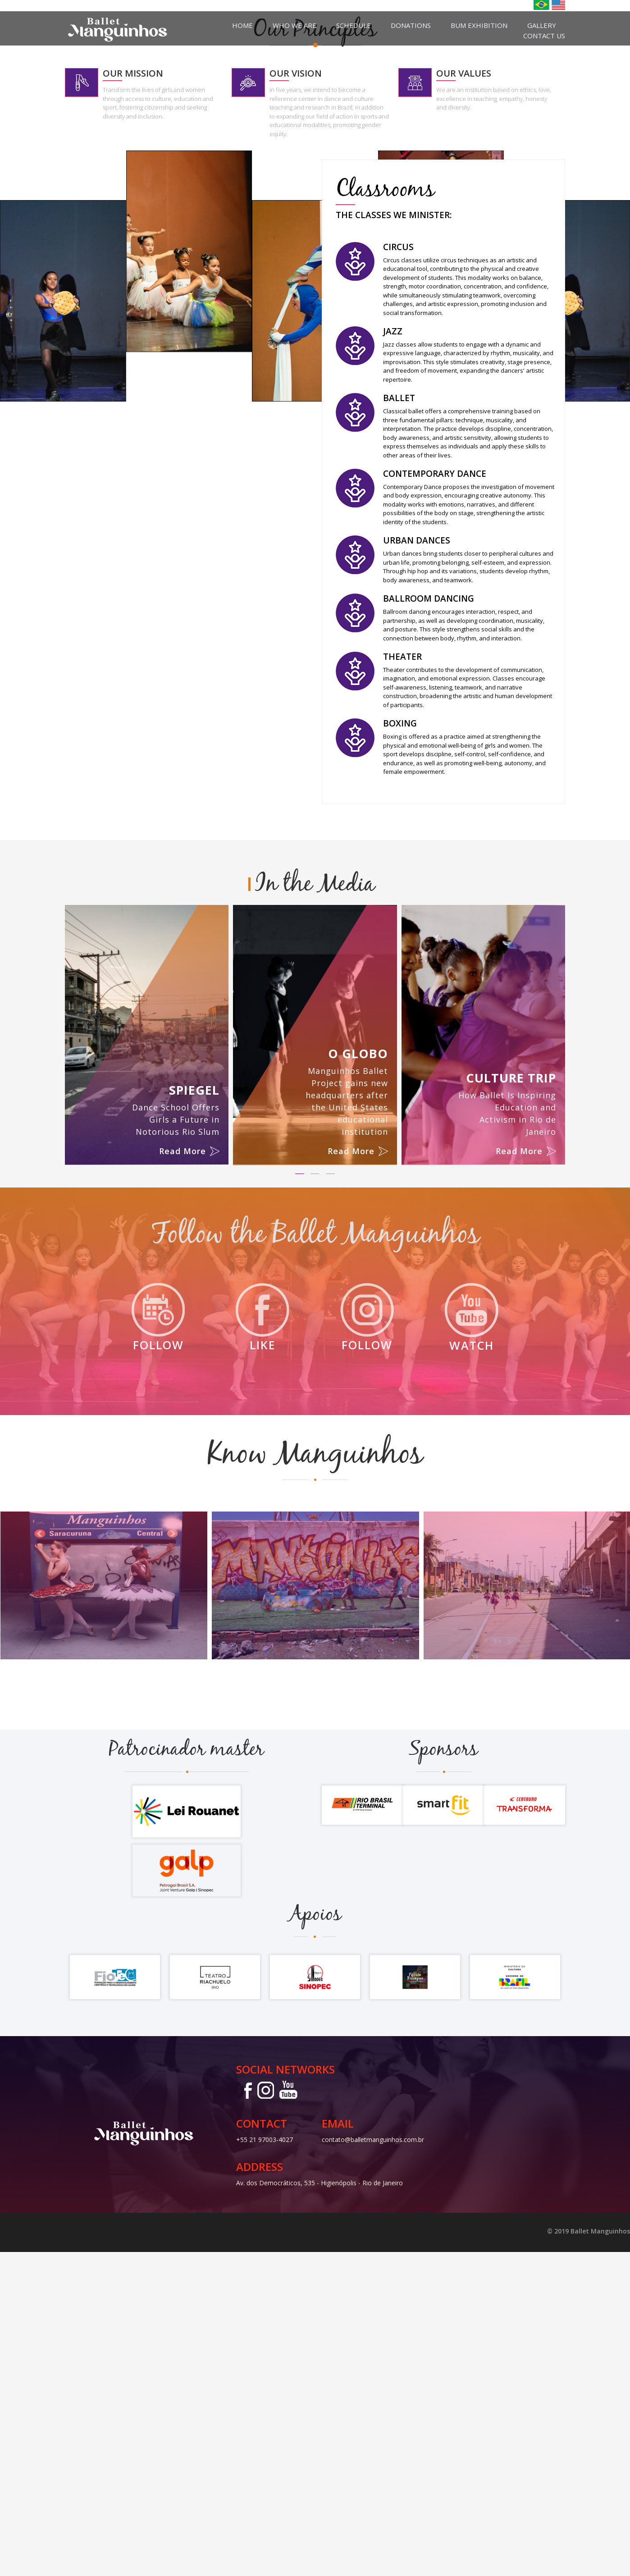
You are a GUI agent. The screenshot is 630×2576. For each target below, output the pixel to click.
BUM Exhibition (479, 25)
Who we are (294, 25)
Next (618, 164)
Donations (411, 25)
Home (242, 25)
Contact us (544, 35)
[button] (299, 1497)
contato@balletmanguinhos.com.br (373, 2463)
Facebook (245, 2414)
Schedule (353, 25)
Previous (11, 164)
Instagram (265, 2414)
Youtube (288, 2414)
